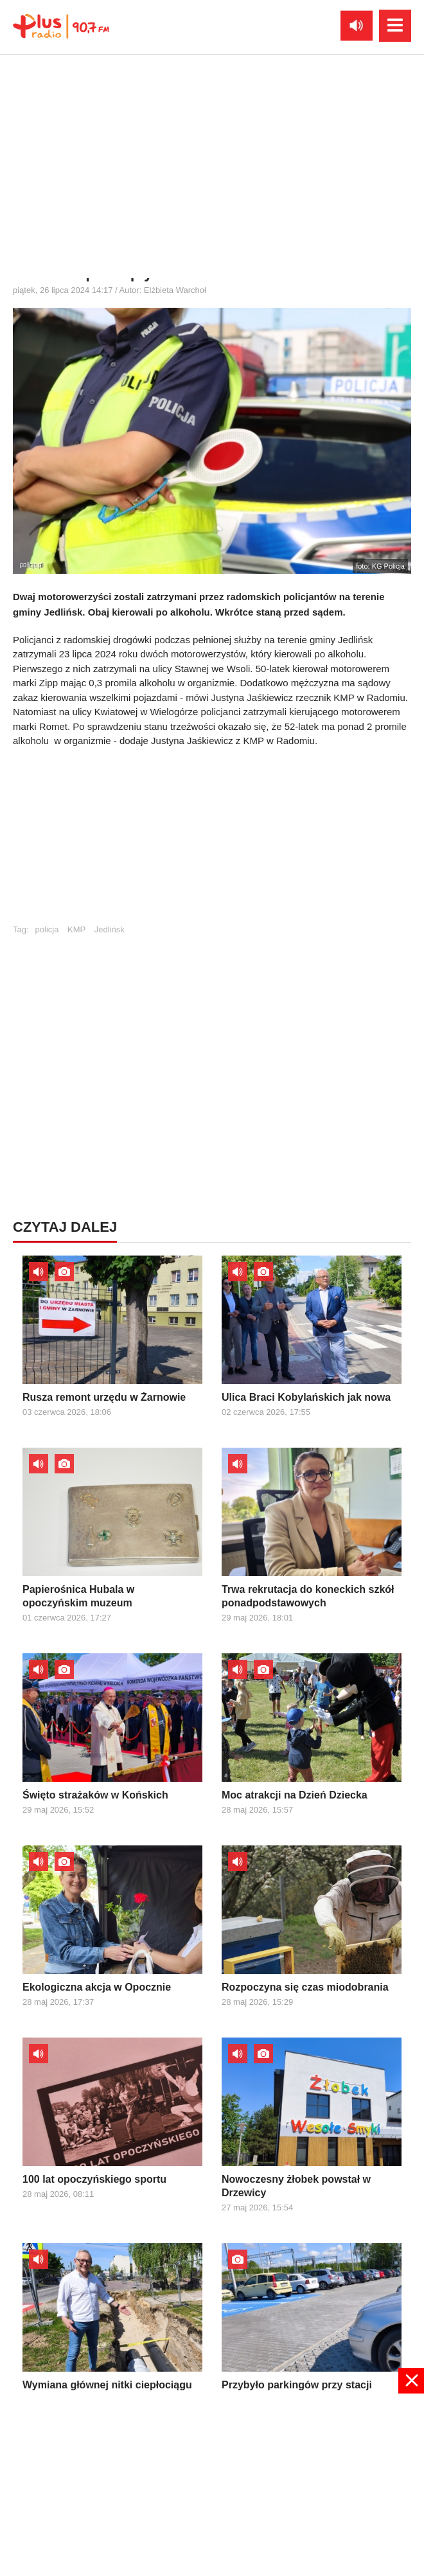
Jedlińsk (109, 929)
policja (47, 929)
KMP (76, 929)
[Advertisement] (212, 841)
